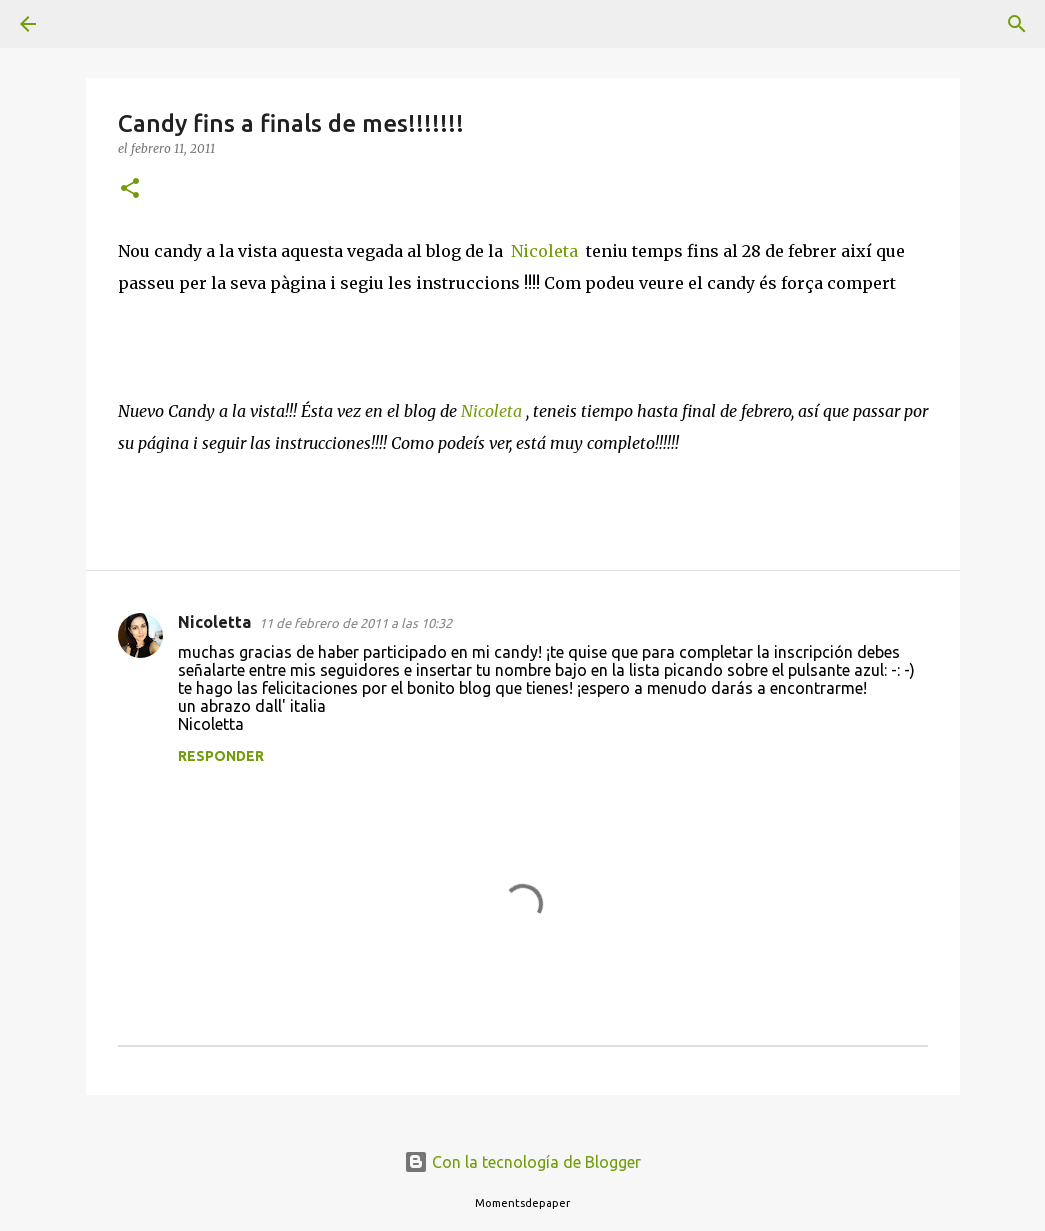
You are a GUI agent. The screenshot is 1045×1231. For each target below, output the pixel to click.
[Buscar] (84, 24)
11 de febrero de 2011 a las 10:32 (355, 623)
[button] (130, 189)
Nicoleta (544, 251)
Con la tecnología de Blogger (522, 1162)
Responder (221, 756)
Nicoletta (214, 622)
